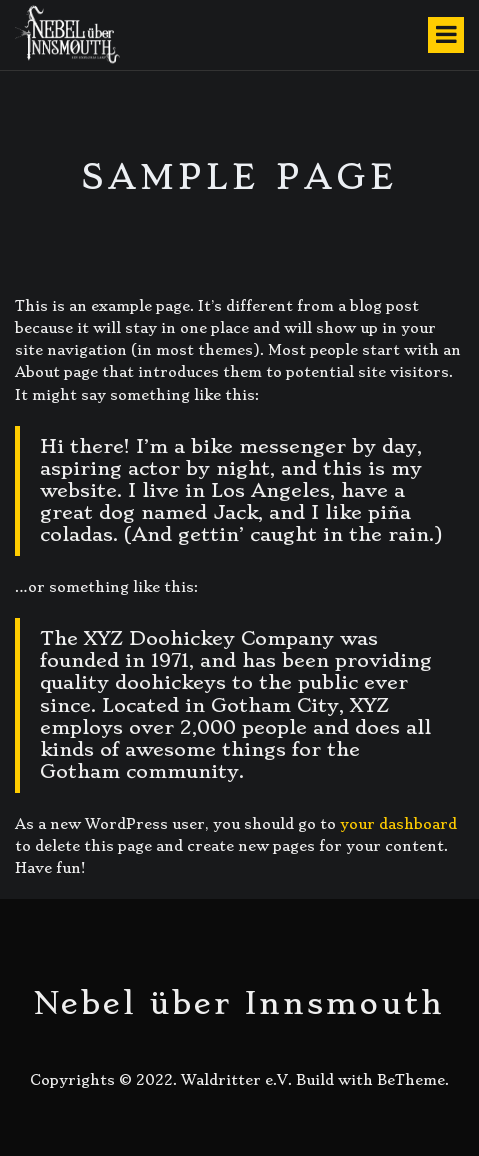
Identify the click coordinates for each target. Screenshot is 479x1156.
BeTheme (411, 1080)
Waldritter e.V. (236, 1080)
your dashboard (398, 824)
